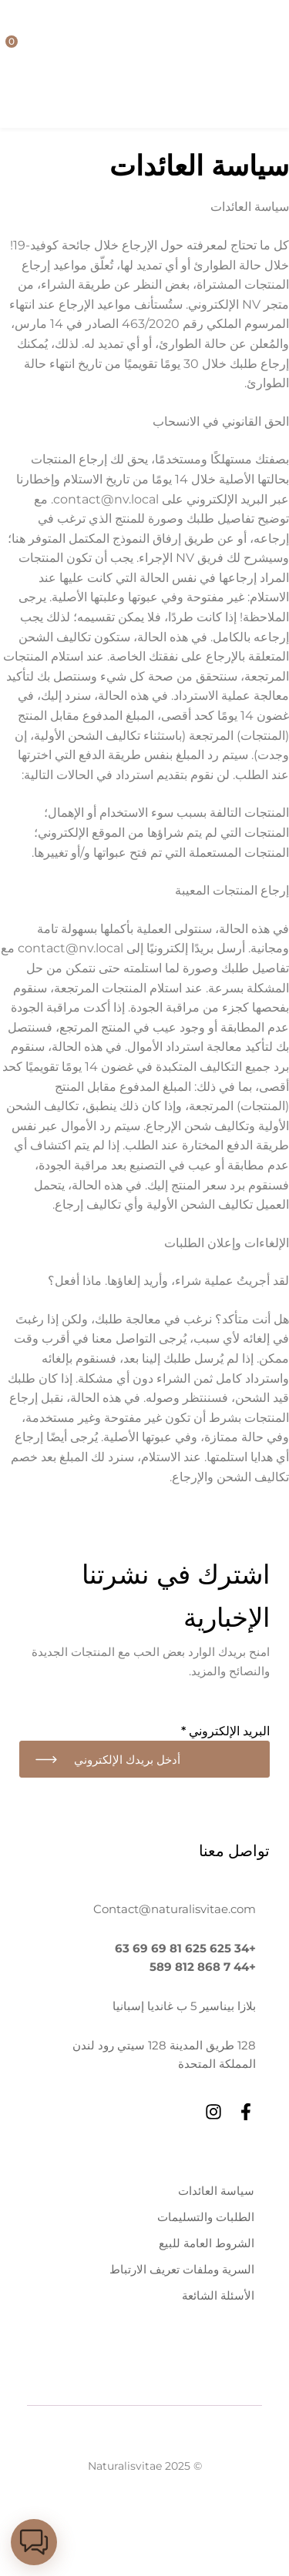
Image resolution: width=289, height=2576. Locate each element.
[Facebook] (245, 2111)
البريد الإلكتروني (225, 1731)
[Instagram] (213, 2111)
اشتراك (46, 1759)
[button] (34, 2542)
